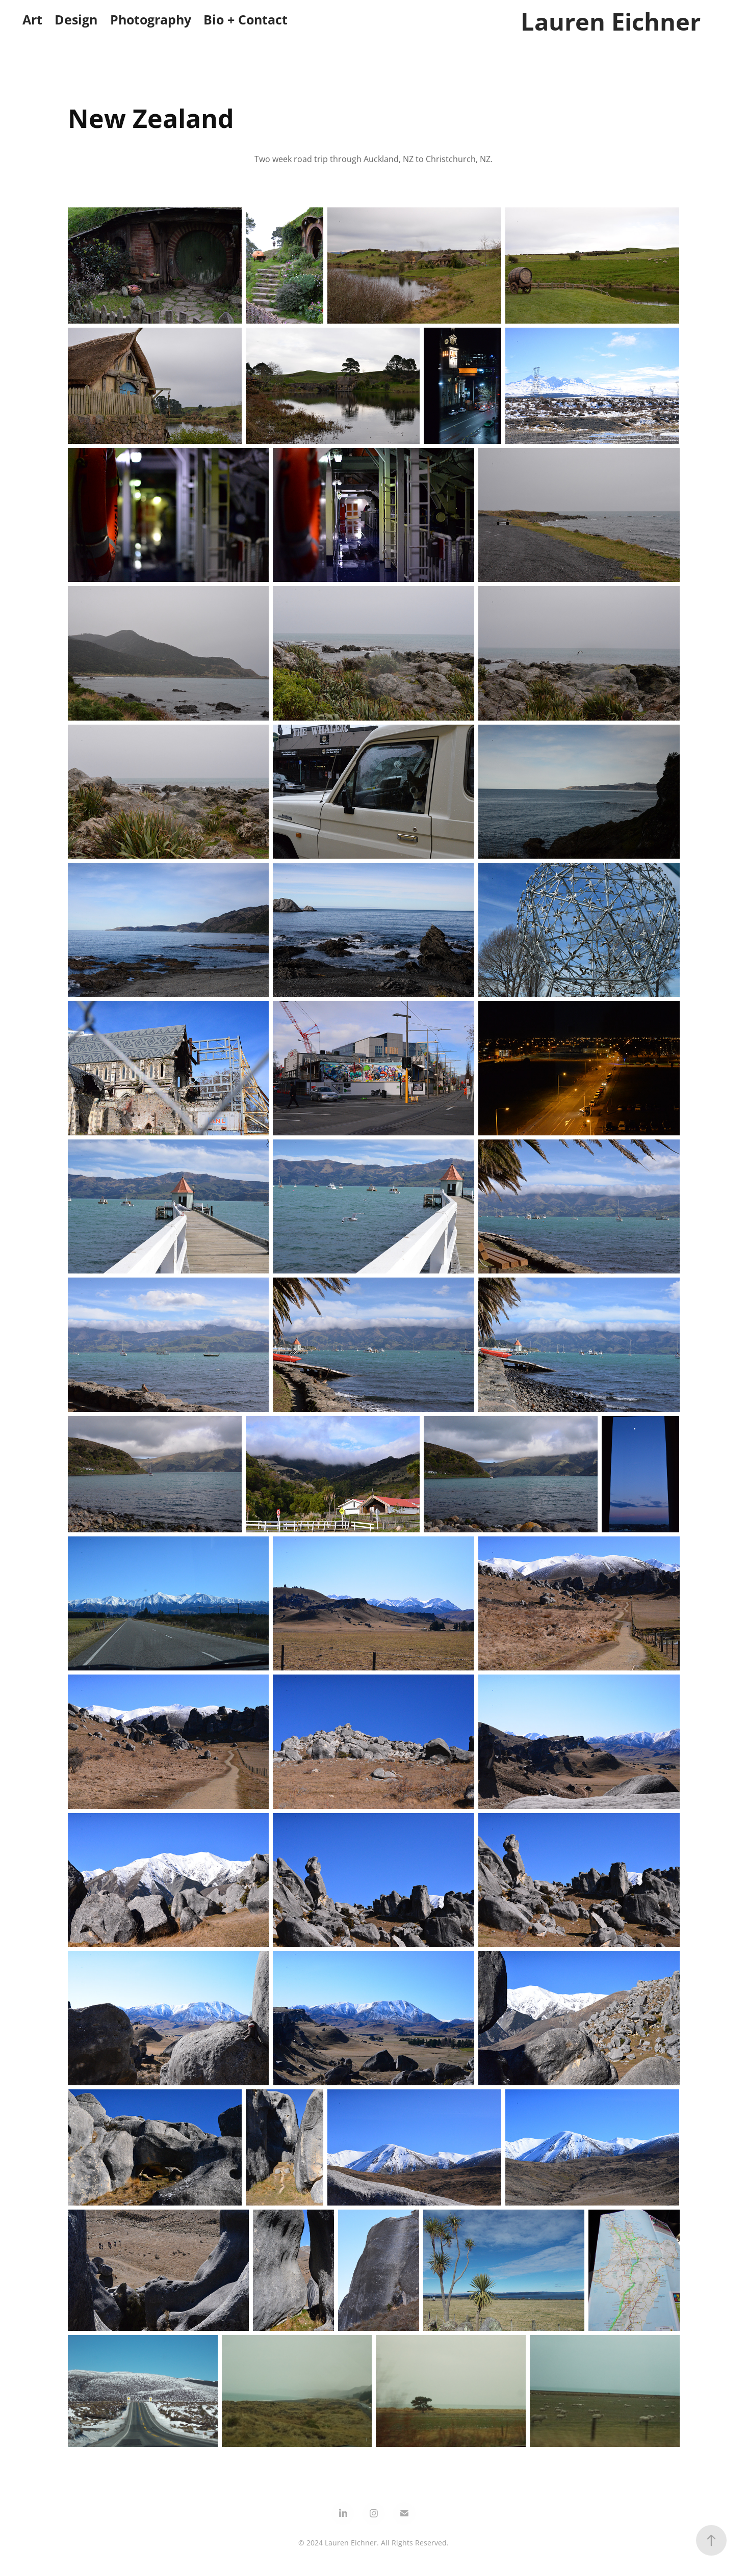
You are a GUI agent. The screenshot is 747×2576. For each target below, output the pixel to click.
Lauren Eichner (611, 21)
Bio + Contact (245, 19)
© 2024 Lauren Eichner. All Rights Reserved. (373, 2542)
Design (76, 19)
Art (32, 19)
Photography (150, 19)
